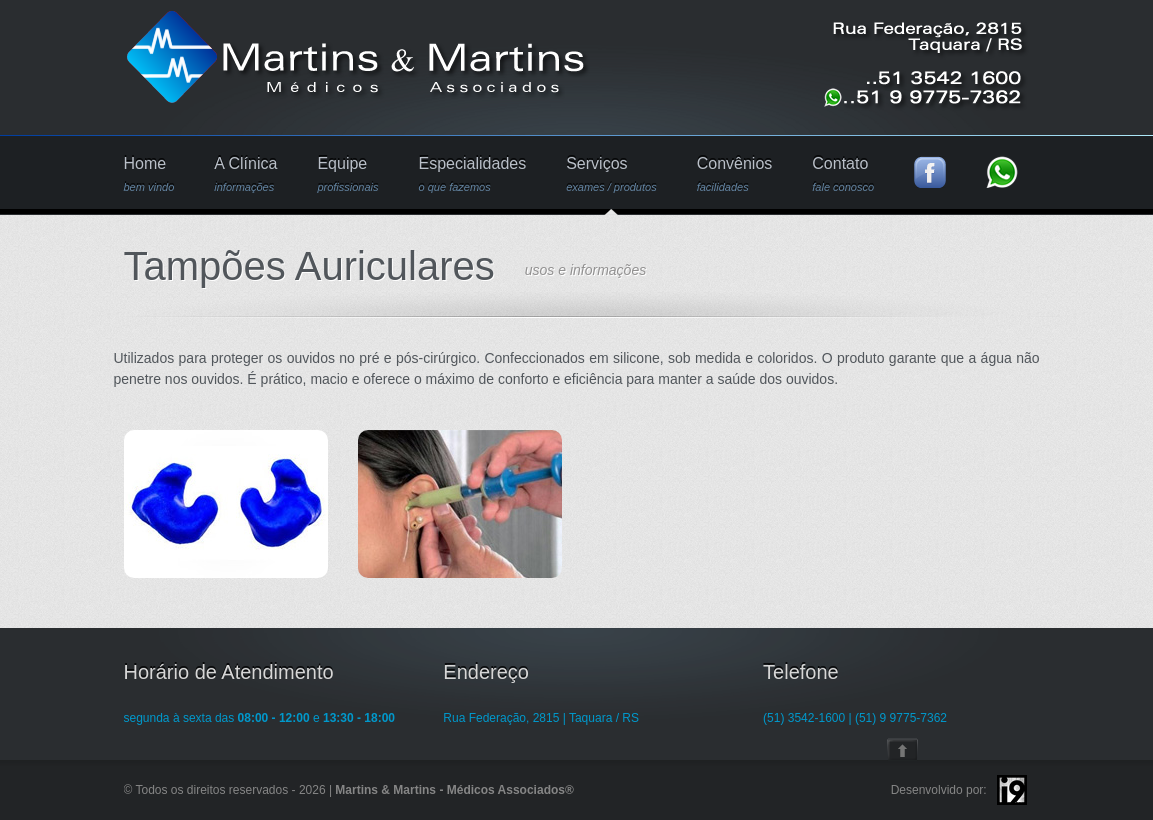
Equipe (347, 174)
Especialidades (473, 174)
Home (149, 174)
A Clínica (245, 174)
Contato (843, 174)
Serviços (611, 174)
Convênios (735, 174)
